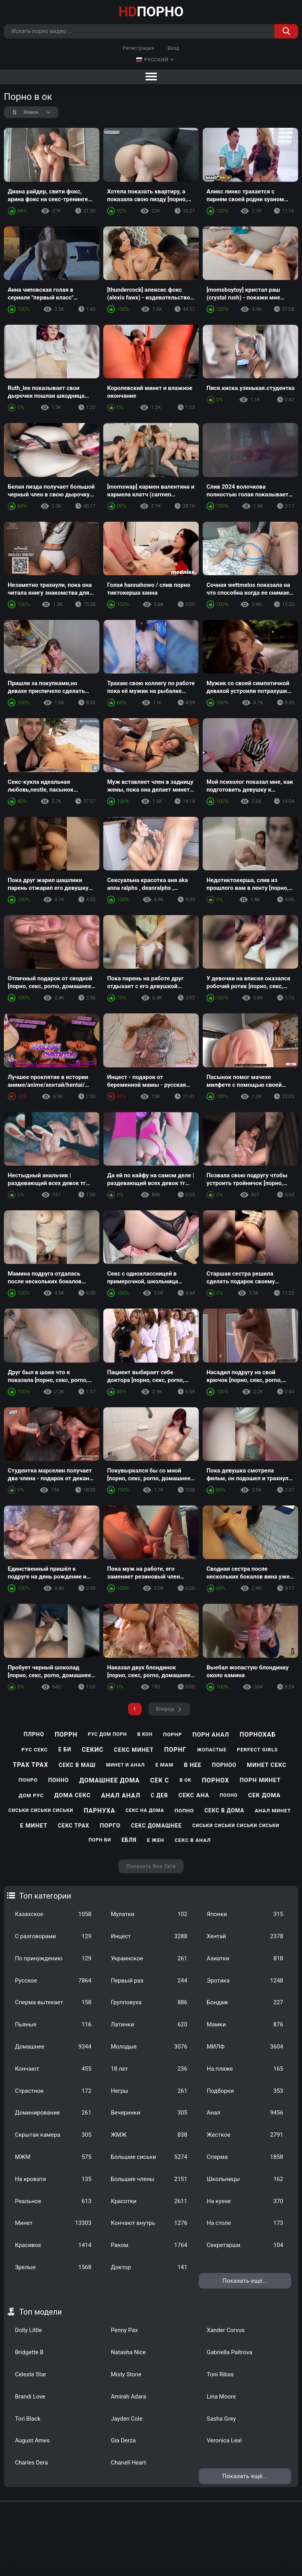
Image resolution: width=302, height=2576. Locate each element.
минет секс (266, 1764)
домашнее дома (109, 1780)
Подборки (245, 2090)
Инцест (149, 1936)
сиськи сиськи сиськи (40, 1810)
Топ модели (40, 2312)
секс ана (194, 1795)
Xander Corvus (226, 2330)
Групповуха (149, 2002)
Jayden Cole (126, 2418)
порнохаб (258, 1734)
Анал (245, 2112)
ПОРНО (151, 12)
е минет (34, 1825)
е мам (164, 1765)
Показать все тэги (151, 1866)
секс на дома (145, 1810)
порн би (100, 1840)
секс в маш (77, 1765)
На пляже (245, 2068)
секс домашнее (156, 1825)
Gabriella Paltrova (229, 2352)
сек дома (264, 1795)
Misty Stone (126, 2374)
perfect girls (257, 1750)
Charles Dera (31, 2462)
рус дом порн (107, 1734)
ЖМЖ (149, 2134)
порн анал (211, 1734)
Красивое (53, 2245)
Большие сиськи (149, 2156)
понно (58, 1780)
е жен (155, 1840)
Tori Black (27, 2418)
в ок (185, 1780)
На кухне (245, 2201)
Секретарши (245, 2245)
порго (110, 1825)
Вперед (165, 1709)
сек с (159, 1780)
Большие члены (149, 2179)
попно (184, 1811)
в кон (145, 1734)
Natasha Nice (128, 2352)
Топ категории (45, 1896)
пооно (229, 1795)
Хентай (245, 1936)
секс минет (134, 1749)
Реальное (53, 2201)
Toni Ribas (220, 2374)
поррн (66, 1734)
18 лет (149, 2068)
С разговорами (53, 1936)
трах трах (30, 1764)
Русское (53, 1980)
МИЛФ (245, 2046)
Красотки (149, 2201)
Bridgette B (29, 2352)
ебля (128, 1840)
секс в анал (193, 1840)
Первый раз (149, 1980)
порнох (215, 1780)
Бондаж (245, 2002)
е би (64, 1749)
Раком (149, 2245)
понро (28, 1780)
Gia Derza (123, 2440)
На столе (245, 2222)
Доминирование (53, 2112)
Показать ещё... (244, 2280)
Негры (149, 2090)
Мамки (245, 2024)
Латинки (149, 2024)
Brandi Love (30, 2396)
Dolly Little (28, 2330)
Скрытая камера (53, 2134)
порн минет (260, 1780)
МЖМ (53, 2156)
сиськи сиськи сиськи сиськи (235, 1825)
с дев (159, 1795)
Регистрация (138, 48)
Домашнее (53, 2046)
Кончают (53, 2068)
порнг (175, 1749)
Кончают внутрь (149, 2222)
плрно (34, 1734)
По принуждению (53, 1958)
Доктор (149, 2267)
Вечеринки (149, 2112)
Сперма (245, 2156)
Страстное (53, 2090)
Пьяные (53, 2024)
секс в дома (225, 1810)
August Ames (32, 2440)
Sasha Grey (221, 2418)
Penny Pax (124, 2330)
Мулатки (149, 1914)
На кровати (53, 2179)
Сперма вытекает (53, 2002)
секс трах (73, 1825)
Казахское (53, 1914)
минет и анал (125, 1765)
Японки (245, 1914)
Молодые (149, 2046)
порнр (172, 1734)
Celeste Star (30, 2374)
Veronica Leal (224, 2440)
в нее (192, 1764)
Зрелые (53, 2267)
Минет (53, 2222)
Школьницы (245, 2179)
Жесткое (245, 2134)
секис (93, 1749)
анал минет (273, 1811)
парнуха (99, 1810)
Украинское (149, 1958)
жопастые (211, 1750)
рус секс (34, 1750)
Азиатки (245, 1958)
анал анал (121, 1795)
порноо (224, 1765)
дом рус (31, 1795)
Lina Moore (221, 2396)
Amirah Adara (128, 2396)
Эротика (245, 1980)
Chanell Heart (128, 2462)
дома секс (72, 1795)
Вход (173, 48)
